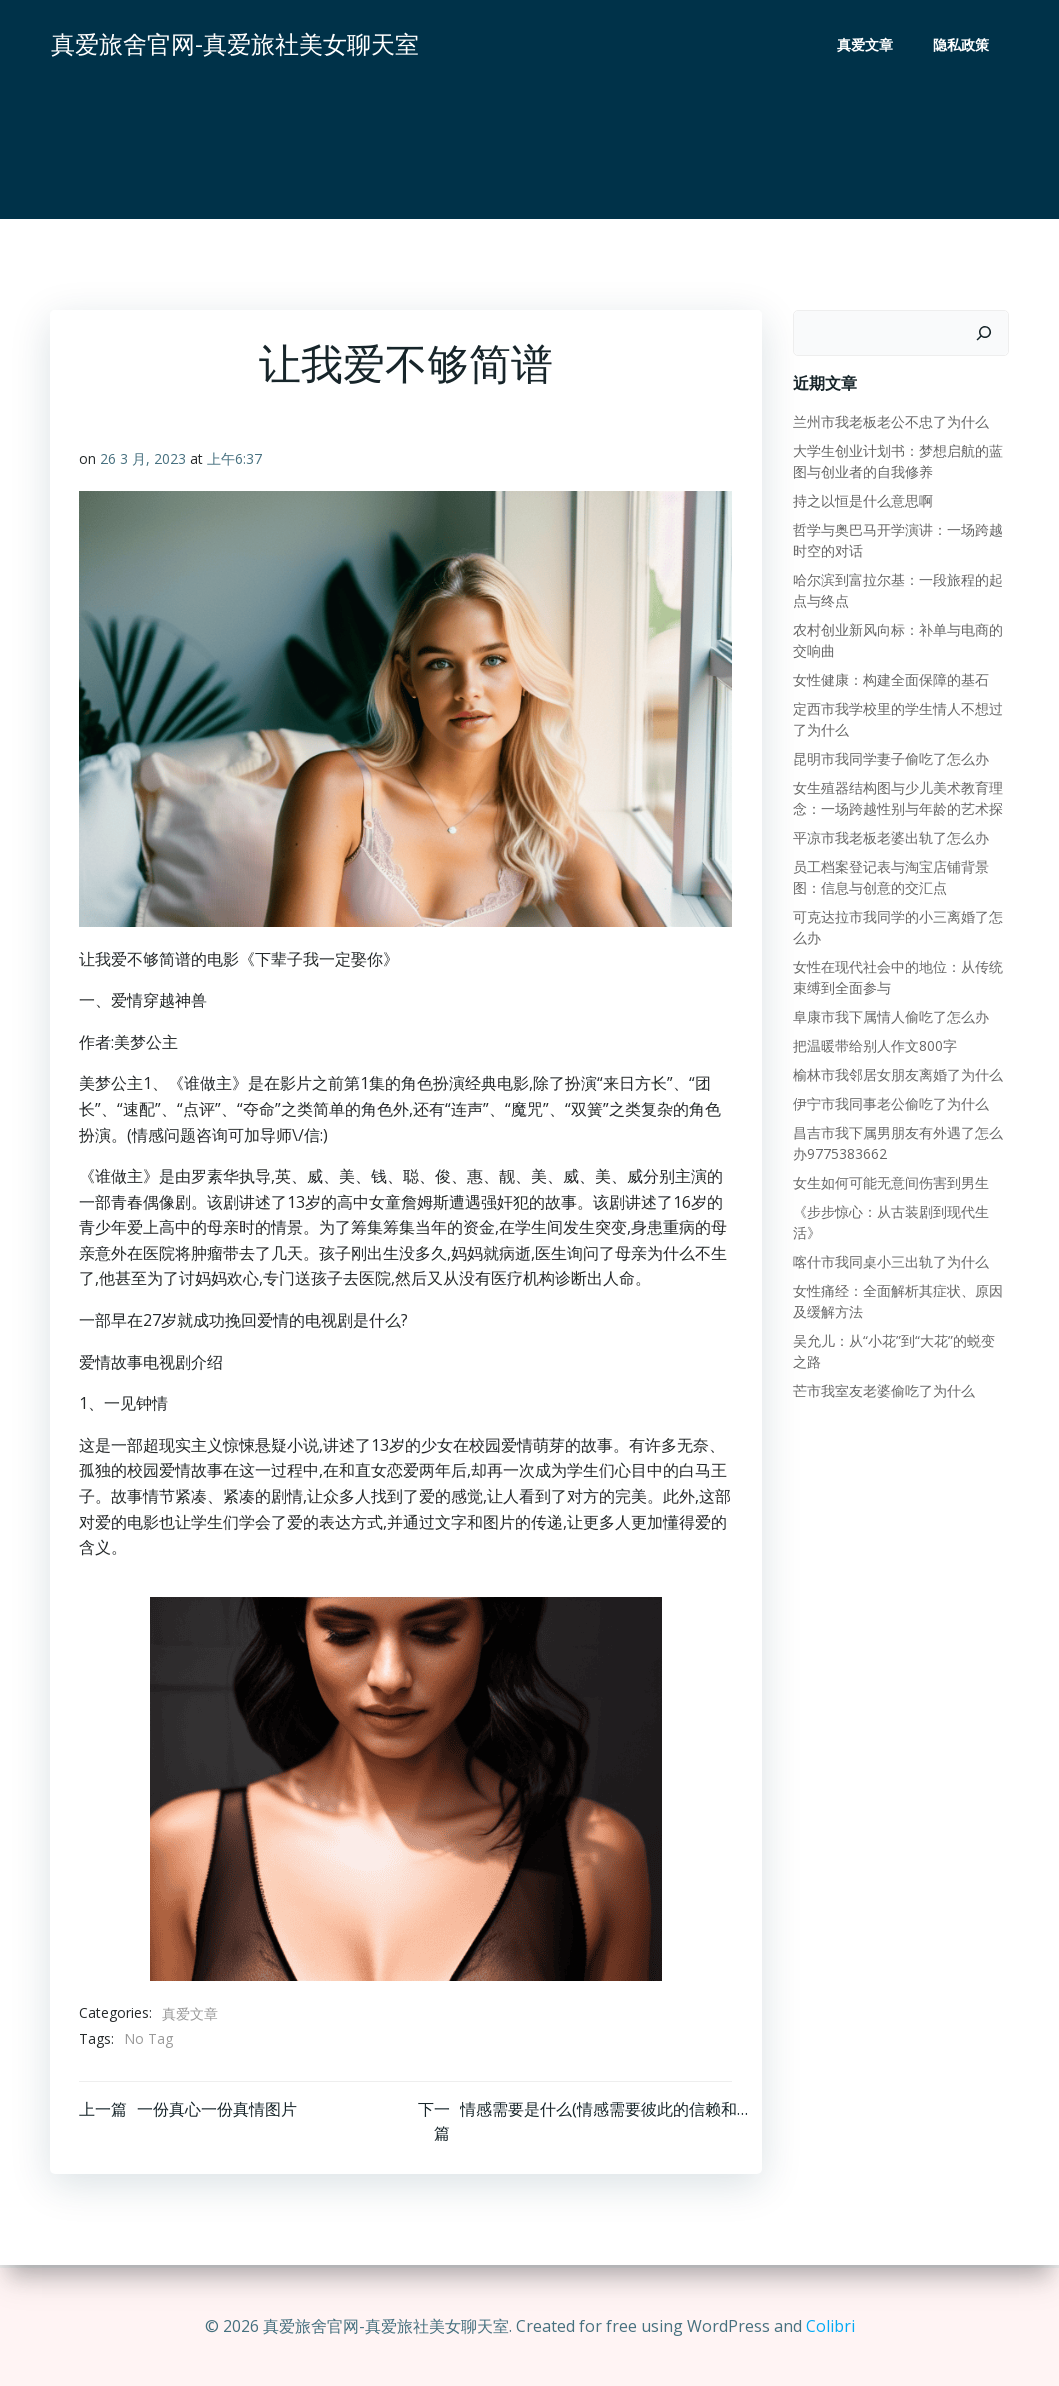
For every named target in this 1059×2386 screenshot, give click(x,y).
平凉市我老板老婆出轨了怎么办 (890, 837)
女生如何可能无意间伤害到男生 (890, 1182)
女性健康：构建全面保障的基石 (890, 679)
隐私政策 (962, 45)
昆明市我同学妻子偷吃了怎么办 (890, 758)
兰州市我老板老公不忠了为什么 (890, 421)
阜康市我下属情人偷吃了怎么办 (890, 1016)
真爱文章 (866, 45)
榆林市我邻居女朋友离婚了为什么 (897, 1074)
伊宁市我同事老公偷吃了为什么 (890, 1103)
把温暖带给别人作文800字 (874, 1045)
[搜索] (985, 333)
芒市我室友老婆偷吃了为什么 (883, 1390)
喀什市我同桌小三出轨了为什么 (890, 1261)
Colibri (830, 2326)
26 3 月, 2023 (144, 460)
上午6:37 (235, 460)
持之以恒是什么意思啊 (862, 500)
